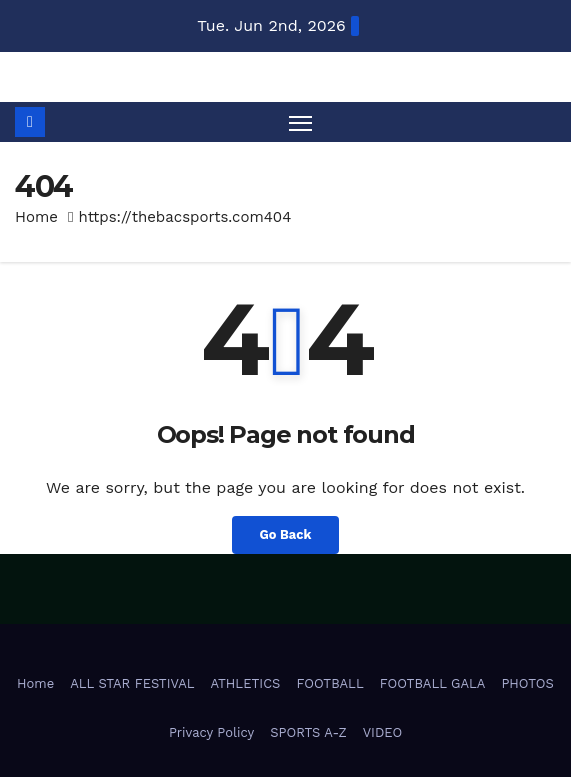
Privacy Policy (211, 732)
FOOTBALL (329, 683)
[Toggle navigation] (301, 122)
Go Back (286, 534)
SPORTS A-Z (308, 732)
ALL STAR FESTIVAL (132, 683)
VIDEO (382, 732)
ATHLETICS (246, 683)
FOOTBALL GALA (433, 683)
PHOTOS (527, 683)
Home (36, 217)
